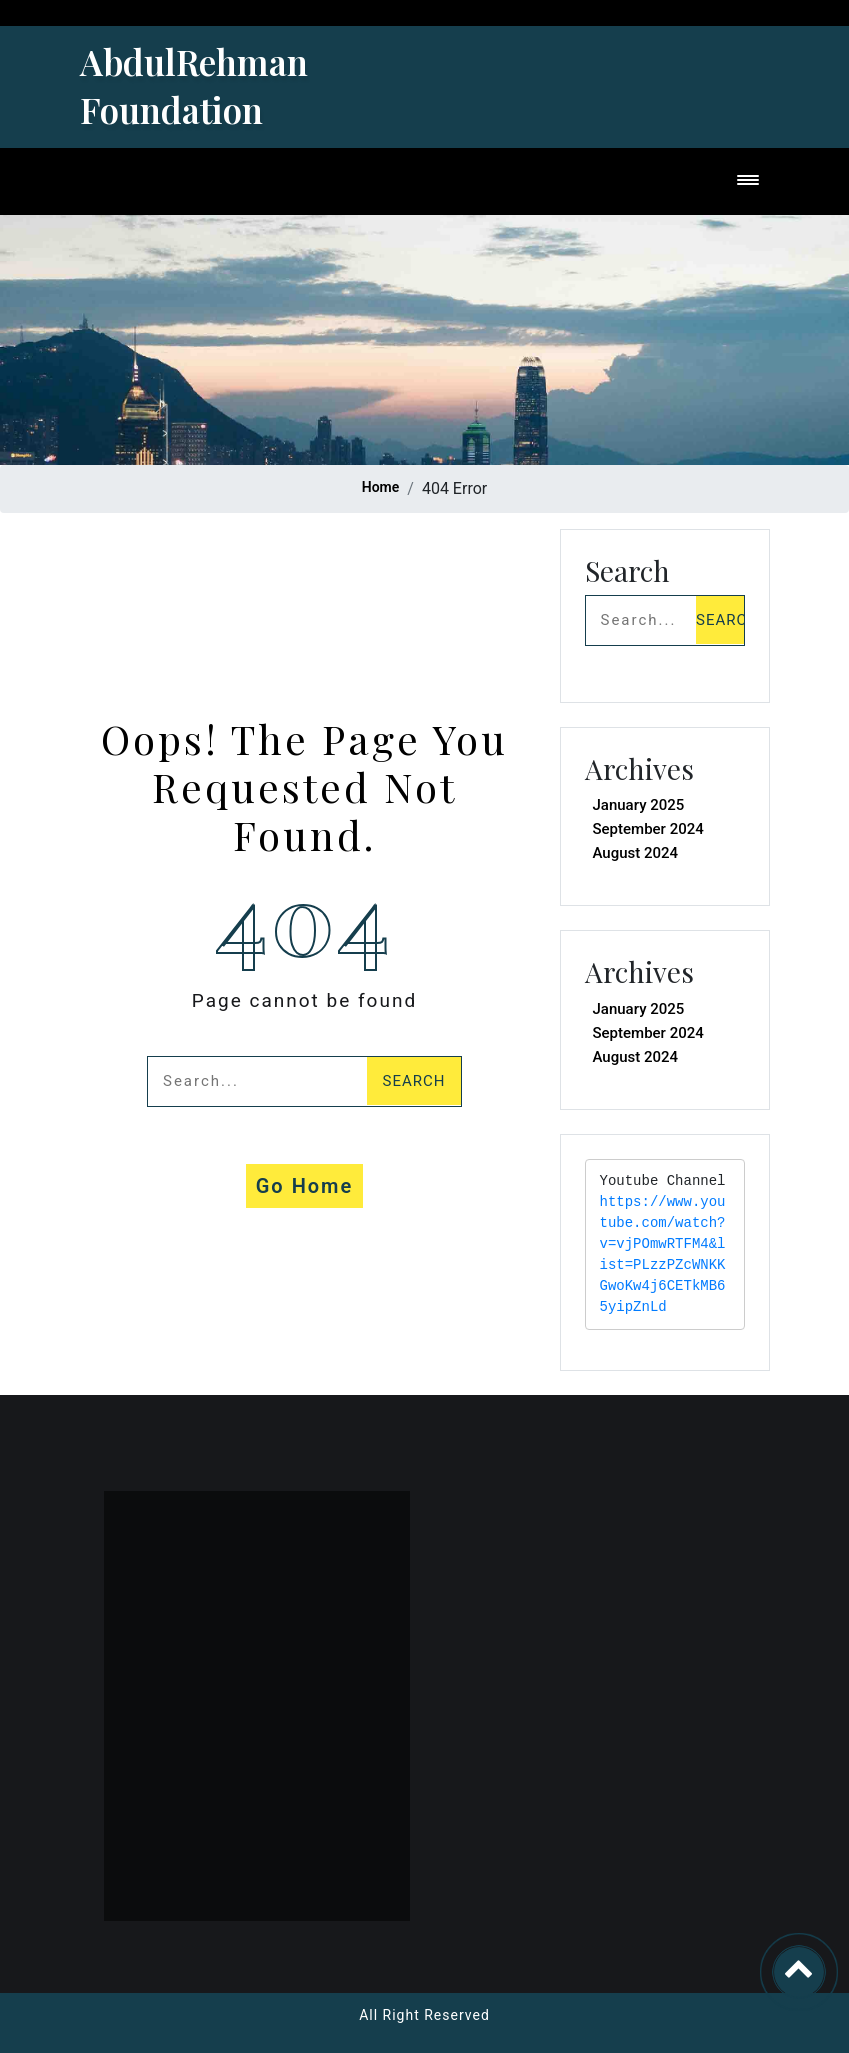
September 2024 (648, 829)
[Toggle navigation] (748, 181)
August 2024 (636, 853)
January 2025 (639, 805)
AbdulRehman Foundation (194, 85)
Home (381, 487)
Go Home (305, 1186)
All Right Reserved (424, 2015)
